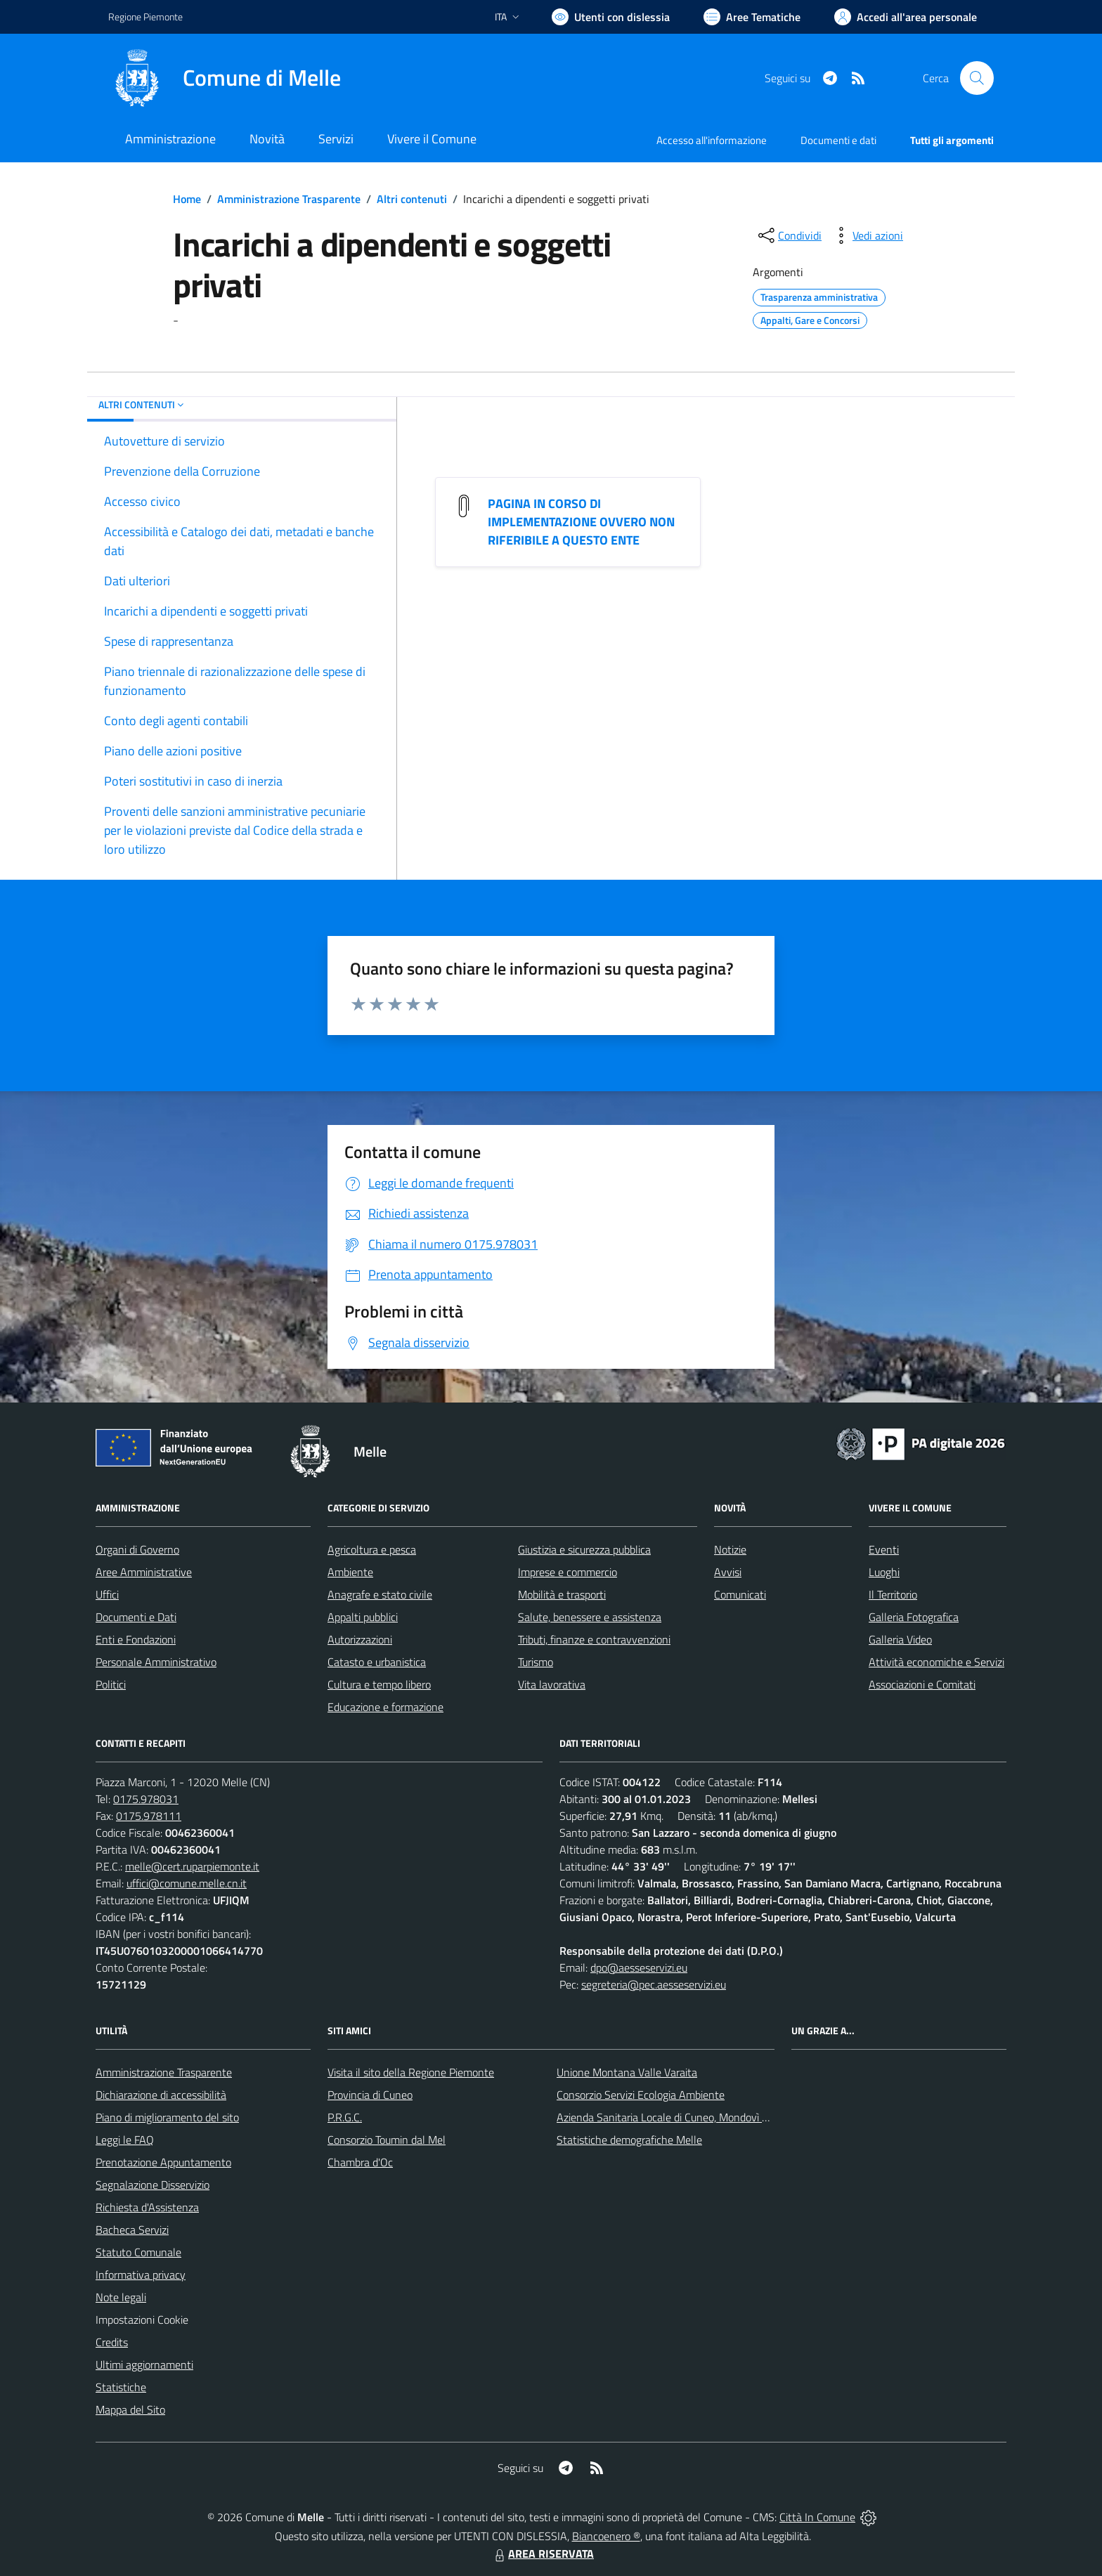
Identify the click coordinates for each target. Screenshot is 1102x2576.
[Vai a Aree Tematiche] (752, 17)
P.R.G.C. (345, 2117)
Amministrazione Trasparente (289, 198)
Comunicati (740, 1594)
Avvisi (727, 1571)
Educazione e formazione (385, 1706)
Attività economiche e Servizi (936, 1661)
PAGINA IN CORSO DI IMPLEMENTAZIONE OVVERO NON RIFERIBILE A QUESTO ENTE (581, 521)
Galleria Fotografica (914, 1616)
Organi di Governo (137, 1549)
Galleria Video (900, 1639)
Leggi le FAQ (125, 2139)
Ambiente (350, 1571)
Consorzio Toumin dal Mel (387, 2139)
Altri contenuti (412, 198)
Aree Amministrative (144, 1571)
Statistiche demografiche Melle (629, 2139)
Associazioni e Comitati (922, 1684)
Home (187, 198)
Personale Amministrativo (156, 1661)
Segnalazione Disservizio (152, 2184)
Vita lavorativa (551, 1684)
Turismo (535, 1661)
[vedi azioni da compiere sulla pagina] (866, 235)
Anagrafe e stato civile (380, 1594)
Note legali (121, 2297)
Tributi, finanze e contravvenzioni (594, 1639)
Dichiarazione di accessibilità (161, 2094)
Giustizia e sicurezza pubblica (584, 1549)
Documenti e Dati (136, 1616)
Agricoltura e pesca (372, 1549)
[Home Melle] (224, 78)
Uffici (107, 1594)
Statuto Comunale (138, 2252)
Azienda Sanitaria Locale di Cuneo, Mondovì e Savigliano (687, 2117)
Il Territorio (893, 1594)
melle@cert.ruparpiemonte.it (192, 1866)
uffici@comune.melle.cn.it (187, 1883)
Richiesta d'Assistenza (147, 2207)
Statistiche (121, 2387)
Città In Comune (817, 2517)
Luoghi (884, 1571)
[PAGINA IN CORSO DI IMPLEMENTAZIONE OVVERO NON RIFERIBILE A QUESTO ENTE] (464, 504)
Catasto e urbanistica (377, 1661)
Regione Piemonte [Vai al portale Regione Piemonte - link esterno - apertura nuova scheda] (145, 16)
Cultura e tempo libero (379, 1684)
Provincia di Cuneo (370, 2094)
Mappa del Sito (130, 2409)
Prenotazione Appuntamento (163, 2162)
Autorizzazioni (360, 1639)
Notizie (730, 1549)
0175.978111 (148, 1815)
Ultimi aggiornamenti (144, 2364)
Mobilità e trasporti (562, 1594)
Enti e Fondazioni (136, 1639)
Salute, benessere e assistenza (589, 1616)
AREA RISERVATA (542, 2553)
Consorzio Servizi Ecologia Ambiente (641, 2094)
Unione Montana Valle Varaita (627, 2072)
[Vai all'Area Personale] (905, 17)
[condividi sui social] (788, 235)
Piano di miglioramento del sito (167, 2117)
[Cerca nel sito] (977, 78)
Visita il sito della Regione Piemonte (411, 2072)
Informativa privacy (141, 2274)
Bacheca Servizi (132, 2229)
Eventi (884, 1549)
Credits (112, 2342)
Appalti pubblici (363, 1616)
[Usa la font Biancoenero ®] (611, 17)
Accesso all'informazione (711, 140)
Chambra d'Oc (360, 2162)
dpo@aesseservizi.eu (638, 1967)
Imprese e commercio (567, 1571)
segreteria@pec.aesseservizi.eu (653, 1984)
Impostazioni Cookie (142, 2319)
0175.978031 (146, 1798)
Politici (111, 1684)
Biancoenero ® (606, 2536)
